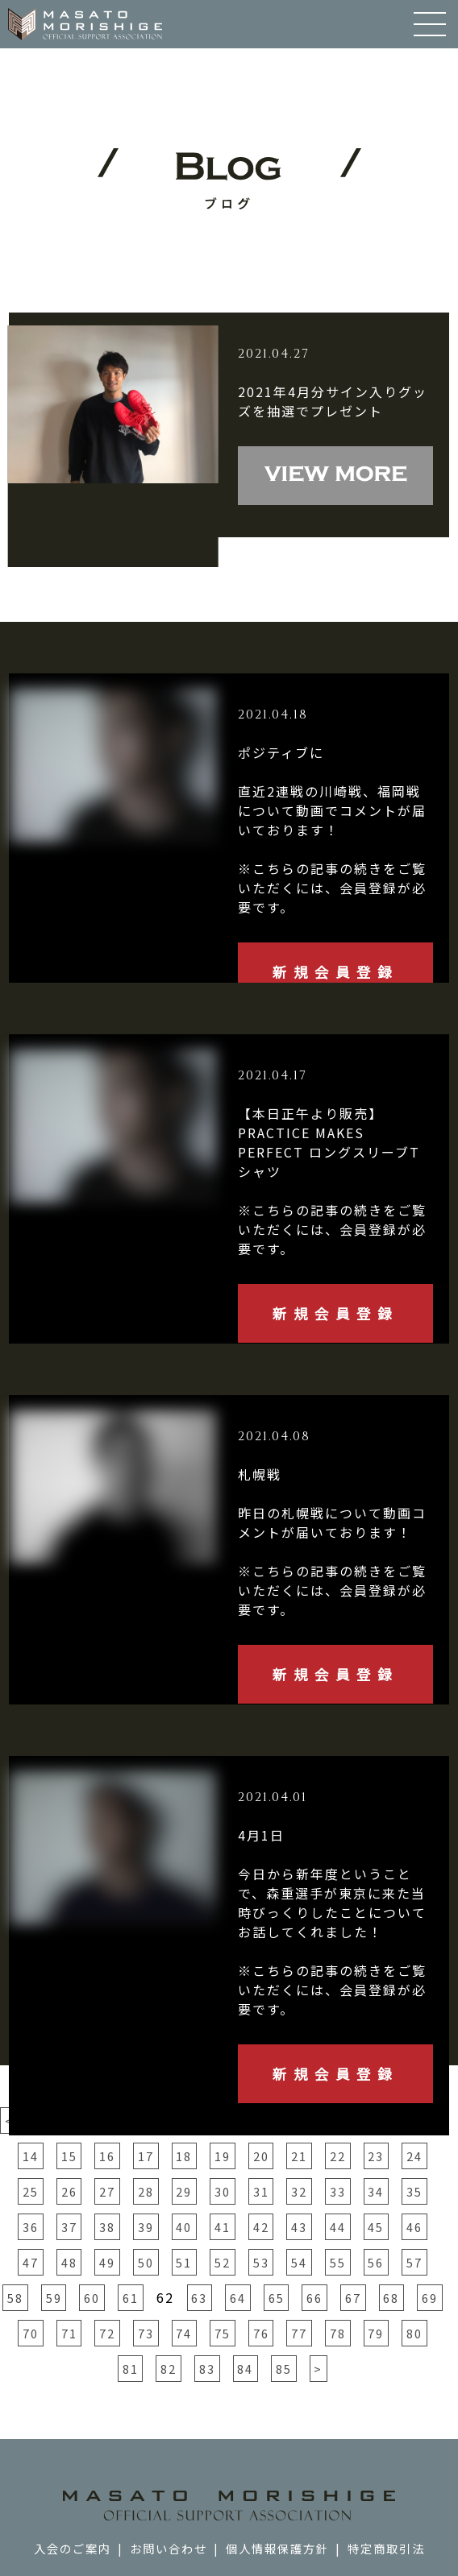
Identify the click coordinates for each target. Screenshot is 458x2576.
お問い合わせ (168, 2548)
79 (376, 2333)
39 (146, 2226)
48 (69, 2262)
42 (261, 2226)
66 (314, 2297)
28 (146, 2191)
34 (376, 2191)
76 (261, 2333)
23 (376, 2155)
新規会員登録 (335, 972)
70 (31, 2333)
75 (222, 2333)
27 (107, 2191)
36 (31, 2226)
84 (245, 2368)
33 (338, 2191)
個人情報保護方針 (277, 2548)
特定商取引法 (386, 2548)
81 (131, 2368)
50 (146, 2262)
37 (69, 2226)
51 (184, 2262)
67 (353, 2297)
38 (107, 2226)
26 (69, 2191)
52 (222, 2262)
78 (338, 2333)
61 (131, 2297)
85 (284, 2368)
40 (184, 2226)
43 (299, 2226)
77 (299, 2333)
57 (414, 2262)
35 (414, 2191)
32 (299, 2191)
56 (376, 2262)
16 (107, 2155)
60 (92, 2297)
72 (107, 2333)
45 (376, 2226)
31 (261, 2191)
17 (146, 2155)
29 (184, 2191)
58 (15, 2297)
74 (184, 2333)
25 (31, 2191)
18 (184, 2155)
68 (391, 2297)
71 (69, 2333)
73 (146, 2333)
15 (69, 2155)
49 (107, 2262)
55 (338, 2262)
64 (238, 2297)
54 (299, 2262)
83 (207, 2368)
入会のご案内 (72, 2548)
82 (168, 2368)
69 (430, 2297)
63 (199, 2297)
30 (222, 2191)
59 (54, 2297)
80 (414, 2333)
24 (414, 2155)
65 (277, 2297)
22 (338, 2155)
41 (222, 2226)
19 (222, 2155)
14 (31, 2155)
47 (31, 2262)
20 (261, 2155)
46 (414, 2226)
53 (261, 2262)
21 (299, 2155)
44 (338, 2226)
